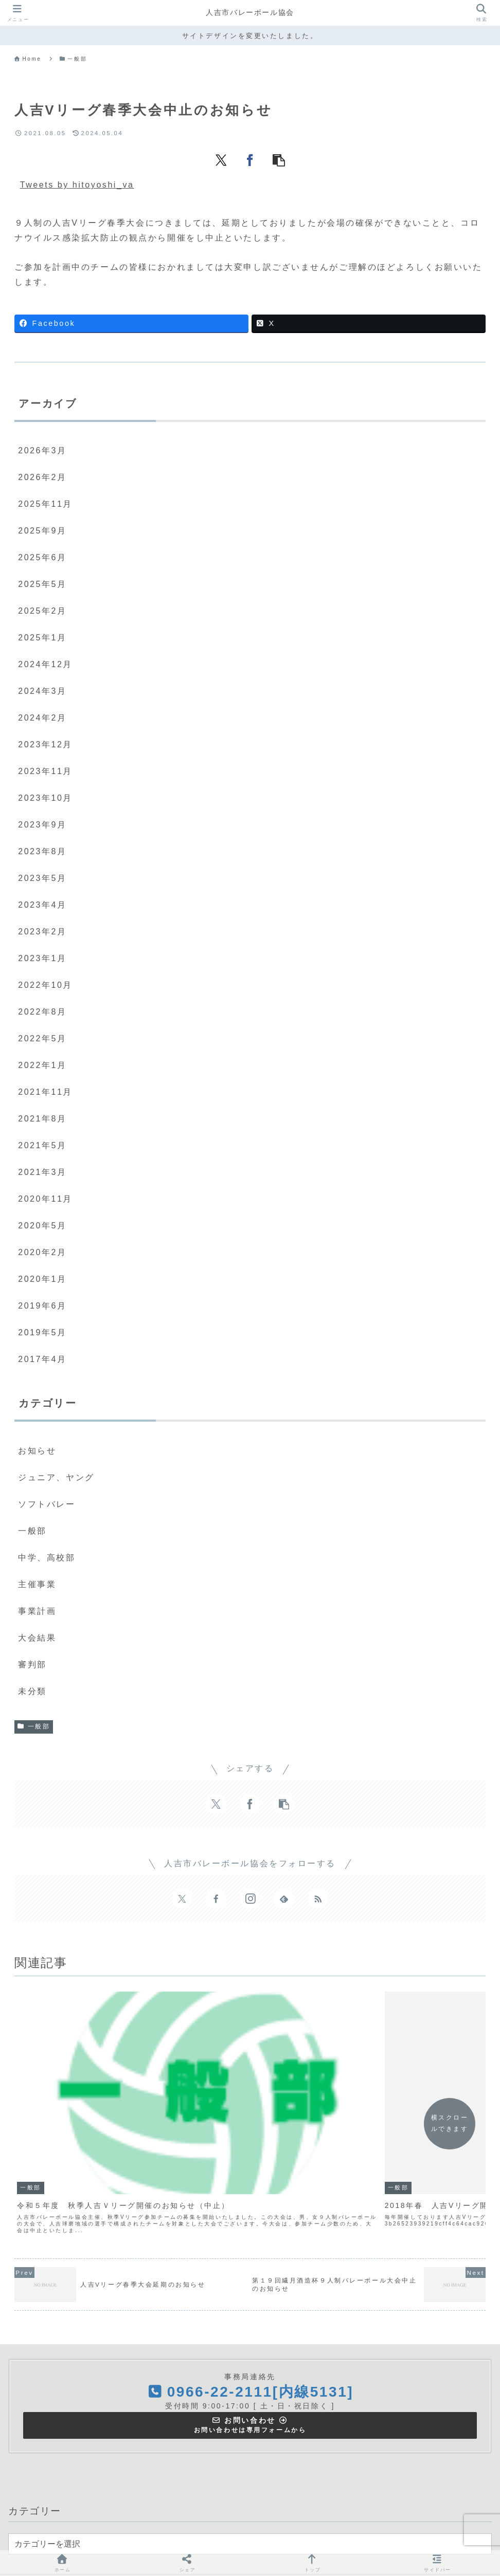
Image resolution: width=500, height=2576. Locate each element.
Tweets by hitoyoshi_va (77, 184)
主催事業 (224, 2533)
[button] (279, 159)
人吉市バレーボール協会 (250, 12)
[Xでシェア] (221, 159)
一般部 (33, 1726)
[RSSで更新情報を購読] (318, 1898)
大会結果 (267, 2533)
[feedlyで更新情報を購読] (284, 1898)
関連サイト (315, 2533)
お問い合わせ (371, 2533)
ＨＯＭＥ (121, 2533)
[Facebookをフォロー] (216, 1898)
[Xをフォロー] (182, 1898)
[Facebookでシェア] (250, 159)
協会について (173, 2533)
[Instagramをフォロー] (250, 1898)
